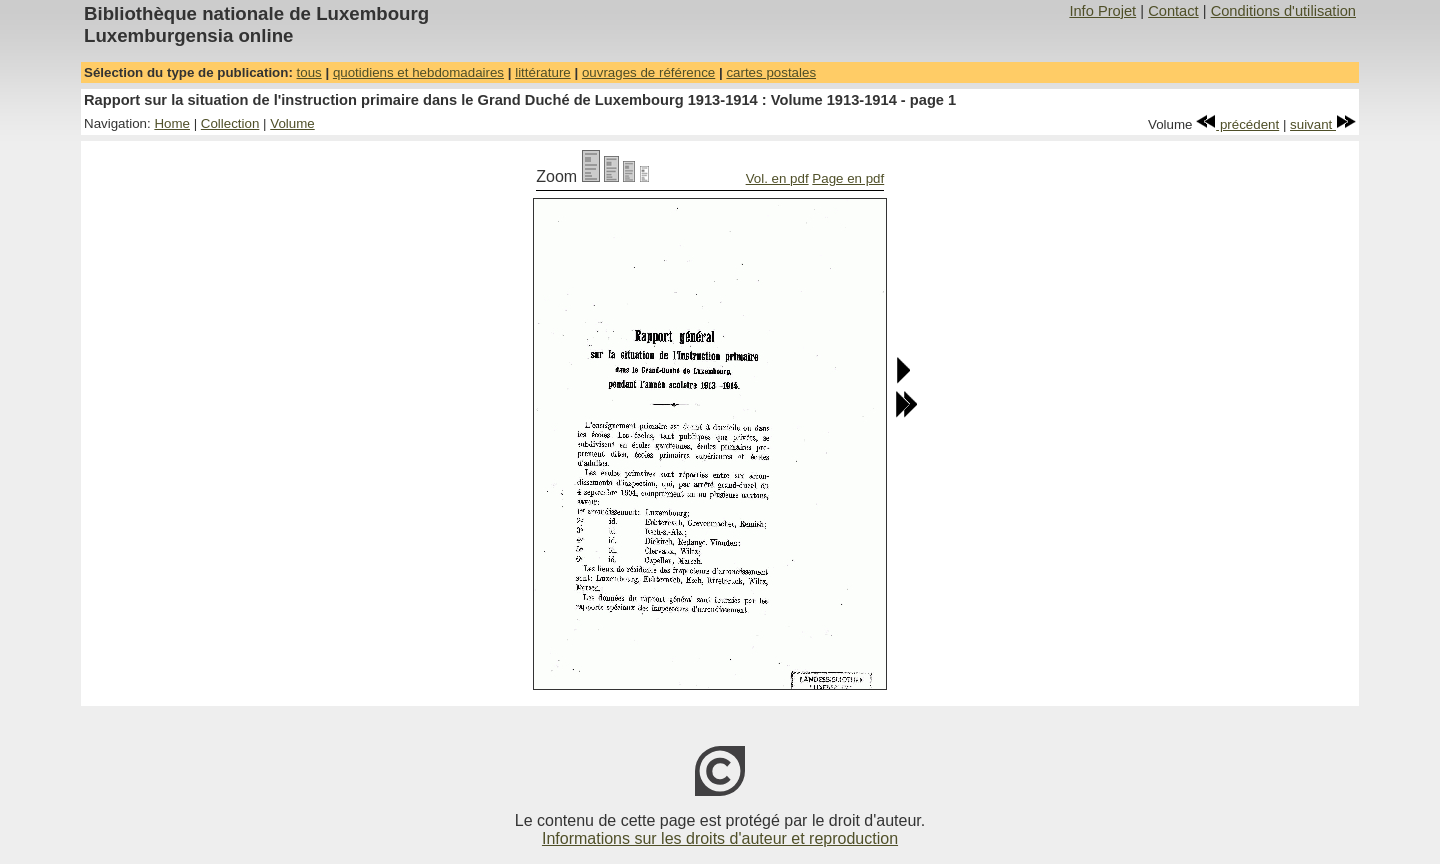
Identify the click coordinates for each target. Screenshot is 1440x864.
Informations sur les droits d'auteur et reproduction (720, 838)
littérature (543, 72)
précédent (1237, 124)
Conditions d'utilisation (1283, 11)
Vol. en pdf (777, 178)
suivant (1323, 124)
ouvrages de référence (648, 72)
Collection (230, 123)
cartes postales (771, 72)
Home (172, 123)
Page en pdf (848, 178)
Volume (292, 123)
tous (309, 72)
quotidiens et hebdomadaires (418, 72)
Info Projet (1102, 11)
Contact (1173, 11)
